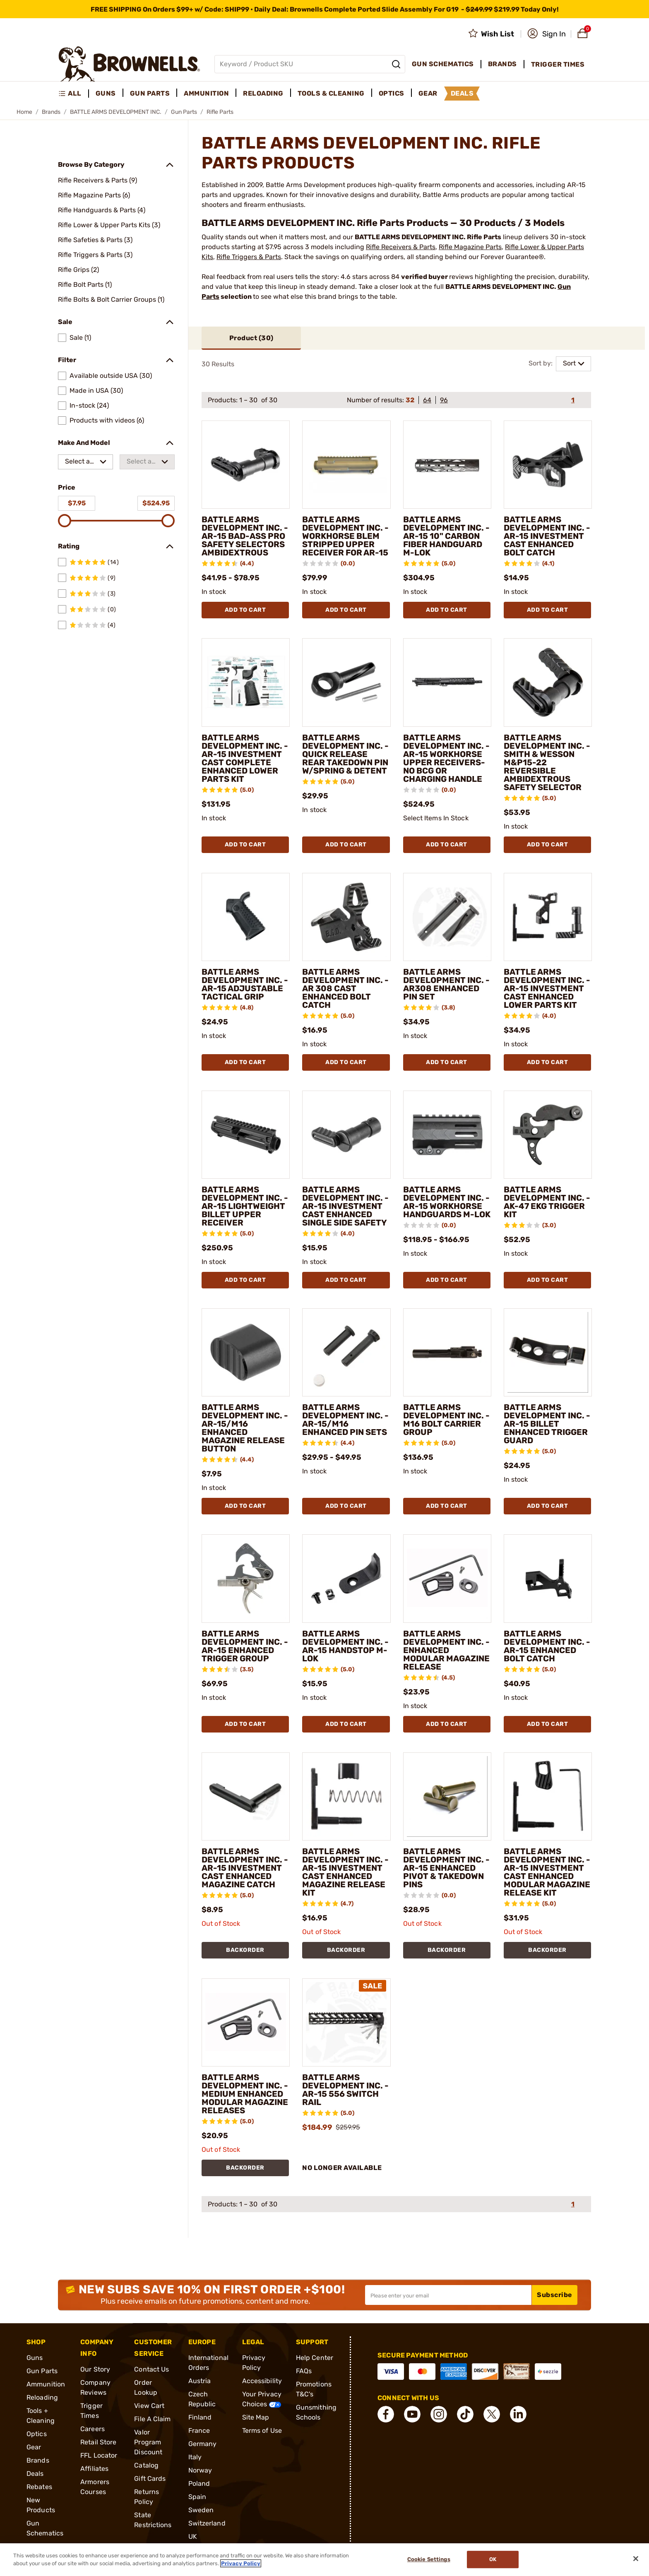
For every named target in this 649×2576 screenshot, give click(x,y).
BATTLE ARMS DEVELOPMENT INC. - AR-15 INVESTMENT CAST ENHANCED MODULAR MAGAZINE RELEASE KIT (547, 1872)
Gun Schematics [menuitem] (443, 64)
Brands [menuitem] (502, 64)
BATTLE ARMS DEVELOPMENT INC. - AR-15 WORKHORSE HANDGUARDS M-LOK (446, 1201)
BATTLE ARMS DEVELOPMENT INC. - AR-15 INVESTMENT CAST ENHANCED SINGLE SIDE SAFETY (345, 1206)
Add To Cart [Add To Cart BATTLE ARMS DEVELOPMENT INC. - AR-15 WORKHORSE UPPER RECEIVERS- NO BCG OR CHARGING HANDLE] (446, 844)
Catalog (146, 2465)
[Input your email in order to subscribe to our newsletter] (448, 2295)
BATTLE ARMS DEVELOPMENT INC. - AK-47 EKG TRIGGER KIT (547, 1201)
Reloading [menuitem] (263, 93)
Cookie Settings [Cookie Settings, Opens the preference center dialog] (428, 2560)
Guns (34, 2358)
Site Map (255, 2417)
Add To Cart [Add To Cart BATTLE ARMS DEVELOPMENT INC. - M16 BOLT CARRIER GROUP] (446, 1505)
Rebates (39, 2487)
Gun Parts (184, 111)
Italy (195, 2457)
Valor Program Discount (148, 2442)
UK (192, 2536)
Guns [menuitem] (106, 93)
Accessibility (262, 2381)
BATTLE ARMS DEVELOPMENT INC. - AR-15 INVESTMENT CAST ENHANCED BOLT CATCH (547, 536)
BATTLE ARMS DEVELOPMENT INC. (115, 111)
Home (24, 111)
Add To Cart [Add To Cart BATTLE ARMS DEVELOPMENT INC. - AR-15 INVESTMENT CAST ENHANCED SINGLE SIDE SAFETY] (346, 1279)
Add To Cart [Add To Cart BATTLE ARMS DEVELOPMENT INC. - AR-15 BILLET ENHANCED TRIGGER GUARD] (547, 1505)
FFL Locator (98, 2455)
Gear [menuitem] (427, 93)
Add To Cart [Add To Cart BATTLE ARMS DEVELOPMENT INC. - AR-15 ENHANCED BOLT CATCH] (547, 1724)
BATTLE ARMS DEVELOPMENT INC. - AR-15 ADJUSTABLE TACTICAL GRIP (245, 984)
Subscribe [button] (554, 2295)
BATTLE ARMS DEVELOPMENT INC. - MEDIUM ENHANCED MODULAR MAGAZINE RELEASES (245, 2094)
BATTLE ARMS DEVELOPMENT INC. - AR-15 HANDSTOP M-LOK (345, 1646)
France (199, 2430)
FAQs (304, 2371)
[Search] (396, 64)
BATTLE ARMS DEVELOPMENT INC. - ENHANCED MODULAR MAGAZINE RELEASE (446, 1650)
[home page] (129, 64)
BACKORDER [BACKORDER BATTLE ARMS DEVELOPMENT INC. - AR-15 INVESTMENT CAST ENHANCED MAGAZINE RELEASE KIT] (346, 1950)
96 (444, 400)
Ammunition (45, 2384)
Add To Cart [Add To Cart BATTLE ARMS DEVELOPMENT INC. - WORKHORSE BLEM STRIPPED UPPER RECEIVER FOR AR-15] (346, 609)
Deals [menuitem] (462, 93)
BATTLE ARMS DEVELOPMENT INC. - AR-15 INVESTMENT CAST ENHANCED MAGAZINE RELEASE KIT (345, 1872)
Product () (251, 338)
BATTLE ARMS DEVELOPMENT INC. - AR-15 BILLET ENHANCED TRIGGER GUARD (547, 1423)
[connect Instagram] (438, 2414)
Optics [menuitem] (391, 93)
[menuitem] (73, 94)
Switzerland (207, 2523)
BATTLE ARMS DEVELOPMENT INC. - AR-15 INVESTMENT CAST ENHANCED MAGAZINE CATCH (245, 1868)
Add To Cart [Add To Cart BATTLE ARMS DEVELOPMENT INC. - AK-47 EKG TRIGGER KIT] (547, 1279)
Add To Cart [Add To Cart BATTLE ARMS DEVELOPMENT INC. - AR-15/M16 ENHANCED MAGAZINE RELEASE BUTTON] (245, 1505)
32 (410, 400)
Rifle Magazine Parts (470, 247)
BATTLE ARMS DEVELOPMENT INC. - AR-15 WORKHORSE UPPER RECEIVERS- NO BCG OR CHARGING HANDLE (446, 758)
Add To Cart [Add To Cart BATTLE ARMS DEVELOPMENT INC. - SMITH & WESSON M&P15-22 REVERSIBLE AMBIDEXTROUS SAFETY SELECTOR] (547, 844)
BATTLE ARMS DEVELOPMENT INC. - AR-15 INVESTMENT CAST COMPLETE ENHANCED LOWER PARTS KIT (245, 758)
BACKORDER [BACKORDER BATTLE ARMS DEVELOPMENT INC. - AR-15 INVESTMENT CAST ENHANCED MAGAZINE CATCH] (245, 1950)
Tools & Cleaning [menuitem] (331, 93)
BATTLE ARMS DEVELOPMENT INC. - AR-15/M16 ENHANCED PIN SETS (345, 1419)
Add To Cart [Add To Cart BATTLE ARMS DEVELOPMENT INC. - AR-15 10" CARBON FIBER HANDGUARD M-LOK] (446, 609)
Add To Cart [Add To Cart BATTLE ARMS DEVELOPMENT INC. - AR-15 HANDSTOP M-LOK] (346, 1724)
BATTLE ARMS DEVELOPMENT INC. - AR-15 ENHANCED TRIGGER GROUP (245, 1646)
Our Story (95, 2369)
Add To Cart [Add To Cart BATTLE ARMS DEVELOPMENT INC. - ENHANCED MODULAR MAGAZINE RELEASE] (446, 1724)
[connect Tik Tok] (465, 2414)
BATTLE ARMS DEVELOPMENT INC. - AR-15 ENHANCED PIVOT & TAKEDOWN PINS (446, 1868)
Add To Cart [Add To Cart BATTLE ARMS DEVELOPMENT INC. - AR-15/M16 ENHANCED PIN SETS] (346, 1505)
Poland (199, 2483)
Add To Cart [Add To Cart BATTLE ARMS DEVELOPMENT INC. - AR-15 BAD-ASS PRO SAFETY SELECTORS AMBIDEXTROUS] (245, 609)
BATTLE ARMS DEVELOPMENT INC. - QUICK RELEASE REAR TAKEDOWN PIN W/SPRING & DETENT (345, 754)
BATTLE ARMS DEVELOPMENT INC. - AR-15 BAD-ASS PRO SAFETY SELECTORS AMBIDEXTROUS (245, 536)
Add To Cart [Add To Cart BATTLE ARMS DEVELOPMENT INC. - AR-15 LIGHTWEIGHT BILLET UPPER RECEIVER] (245, 1279)
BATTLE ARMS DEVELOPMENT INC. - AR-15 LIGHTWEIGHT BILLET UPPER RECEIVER (245, 1206)
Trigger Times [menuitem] (558, 64)
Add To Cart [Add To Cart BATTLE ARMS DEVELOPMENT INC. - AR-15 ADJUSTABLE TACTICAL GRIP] (245, 1062)
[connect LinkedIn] (518, 2414)
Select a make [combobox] (77, 463)
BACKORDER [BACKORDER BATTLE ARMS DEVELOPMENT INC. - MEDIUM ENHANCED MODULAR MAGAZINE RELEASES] (245, 2167)
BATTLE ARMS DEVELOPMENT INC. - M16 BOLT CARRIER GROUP (446, 1419)
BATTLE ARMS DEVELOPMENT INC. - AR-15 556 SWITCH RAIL (345, 2089)
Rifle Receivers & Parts (400, 247)
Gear (33, 2447)
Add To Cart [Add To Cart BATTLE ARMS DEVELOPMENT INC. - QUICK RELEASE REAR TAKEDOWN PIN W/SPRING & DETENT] (346, 844)
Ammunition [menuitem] (206, 93)
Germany (202, 2444)
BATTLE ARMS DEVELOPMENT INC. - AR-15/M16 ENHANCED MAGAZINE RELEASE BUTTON (245, 1428)
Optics (36, 2434)
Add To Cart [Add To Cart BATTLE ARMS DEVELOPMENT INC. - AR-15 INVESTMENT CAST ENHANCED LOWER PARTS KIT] (547, 1062)
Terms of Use (262, 2430)
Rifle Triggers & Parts (248, 257)
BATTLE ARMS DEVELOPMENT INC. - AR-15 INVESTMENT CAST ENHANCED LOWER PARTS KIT (547, 988)
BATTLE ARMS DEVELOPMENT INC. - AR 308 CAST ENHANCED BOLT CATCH (345, 988)
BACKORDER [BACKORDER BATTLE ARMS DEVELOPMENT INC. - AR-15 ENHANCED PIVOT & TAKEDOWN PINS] (447, 1950)
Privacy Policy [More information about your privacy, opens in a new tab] (240, 2563)
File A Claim (152, 2419)
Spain (197, 2497)
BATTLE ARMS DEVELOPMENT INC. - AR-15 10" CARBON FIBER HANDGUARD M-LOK (446, 536)
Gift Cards (150, 2478)
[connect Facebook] (385, 2414)
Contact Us (151, 2369)
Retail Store (98, 2442)
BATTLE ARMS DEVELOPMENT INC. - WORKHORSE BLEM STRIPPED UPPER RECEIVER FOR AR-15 (345, 536)
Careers (92, 2429)
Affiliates (94, 2469)
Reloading (42, 2397)
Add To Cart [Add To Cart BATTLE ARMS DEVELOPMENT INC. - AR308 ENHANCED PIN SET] (446, 1062)
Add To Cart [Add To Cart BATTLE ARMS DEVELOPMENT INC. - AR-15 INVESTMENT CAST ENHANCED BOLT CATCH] (547, 609)
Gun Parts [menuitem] (150, 93)
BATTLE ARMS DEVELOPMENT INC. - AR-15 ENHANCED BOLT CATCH (547, 1646)
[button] (546, 34)
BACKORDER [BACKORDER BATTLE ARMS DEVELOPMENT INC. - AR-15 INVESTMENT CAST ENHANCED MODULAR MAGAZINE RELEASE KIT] (547, 1950)
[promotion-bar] (324, 9)
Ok (492, 2560)
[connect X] (491, 2414)
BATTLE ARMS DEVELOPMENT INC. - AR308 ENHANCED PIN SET (446, 984)
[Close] (636, 2559)
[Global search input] (309, 64)
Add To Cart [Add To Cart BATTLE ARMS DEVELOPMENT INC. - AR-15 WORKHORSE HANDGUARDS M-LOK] (446, 1279)
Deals (35, 2473)
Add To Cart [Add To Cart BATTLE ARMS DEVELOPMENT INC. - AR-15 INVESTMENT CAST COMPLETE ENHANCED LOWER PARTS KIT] (245, 844)
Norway (200, 2470)
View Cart (149, 2406)
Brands (51, 111)
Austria (199, 2381)
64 (427, 400)
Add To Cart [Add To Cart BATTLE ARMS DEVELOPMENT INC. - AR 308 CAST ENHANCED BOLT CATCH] (346, 1062)
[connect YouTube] (412, 2414)
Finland (200, 2417)
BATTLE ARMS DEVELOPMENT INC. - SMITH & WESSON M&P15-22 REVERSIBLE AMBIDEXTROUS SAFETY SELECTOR (547, 762)
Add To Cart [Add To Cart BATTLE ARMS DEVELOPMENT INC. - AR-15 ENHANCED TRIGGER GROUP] (245, 1724)
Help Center (314, 2358)
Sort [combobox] (569, 363)
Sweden (201, 2510)
